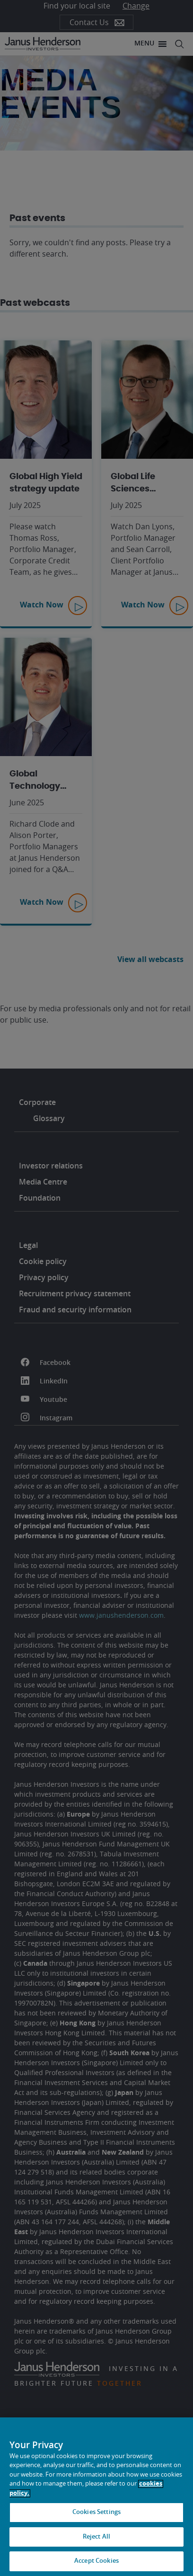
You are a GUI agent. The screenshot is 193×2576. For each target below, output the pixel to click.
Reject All (96, 2537)
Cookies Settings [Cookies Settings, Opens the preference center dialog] (96, 2512)
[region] (96, 2496)
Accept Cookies (96, 2561)
